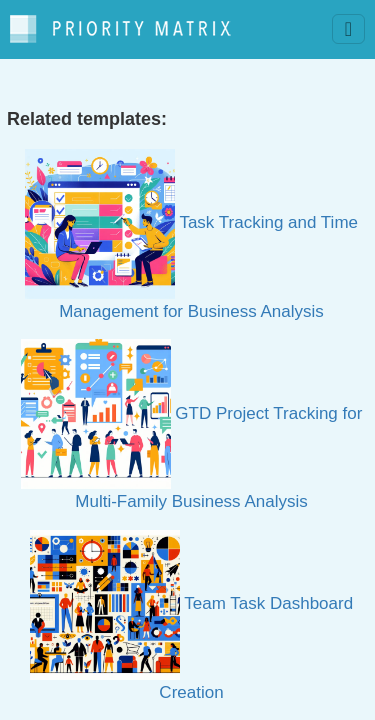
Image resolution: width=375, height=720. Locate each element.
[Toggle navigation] (348, 29)
